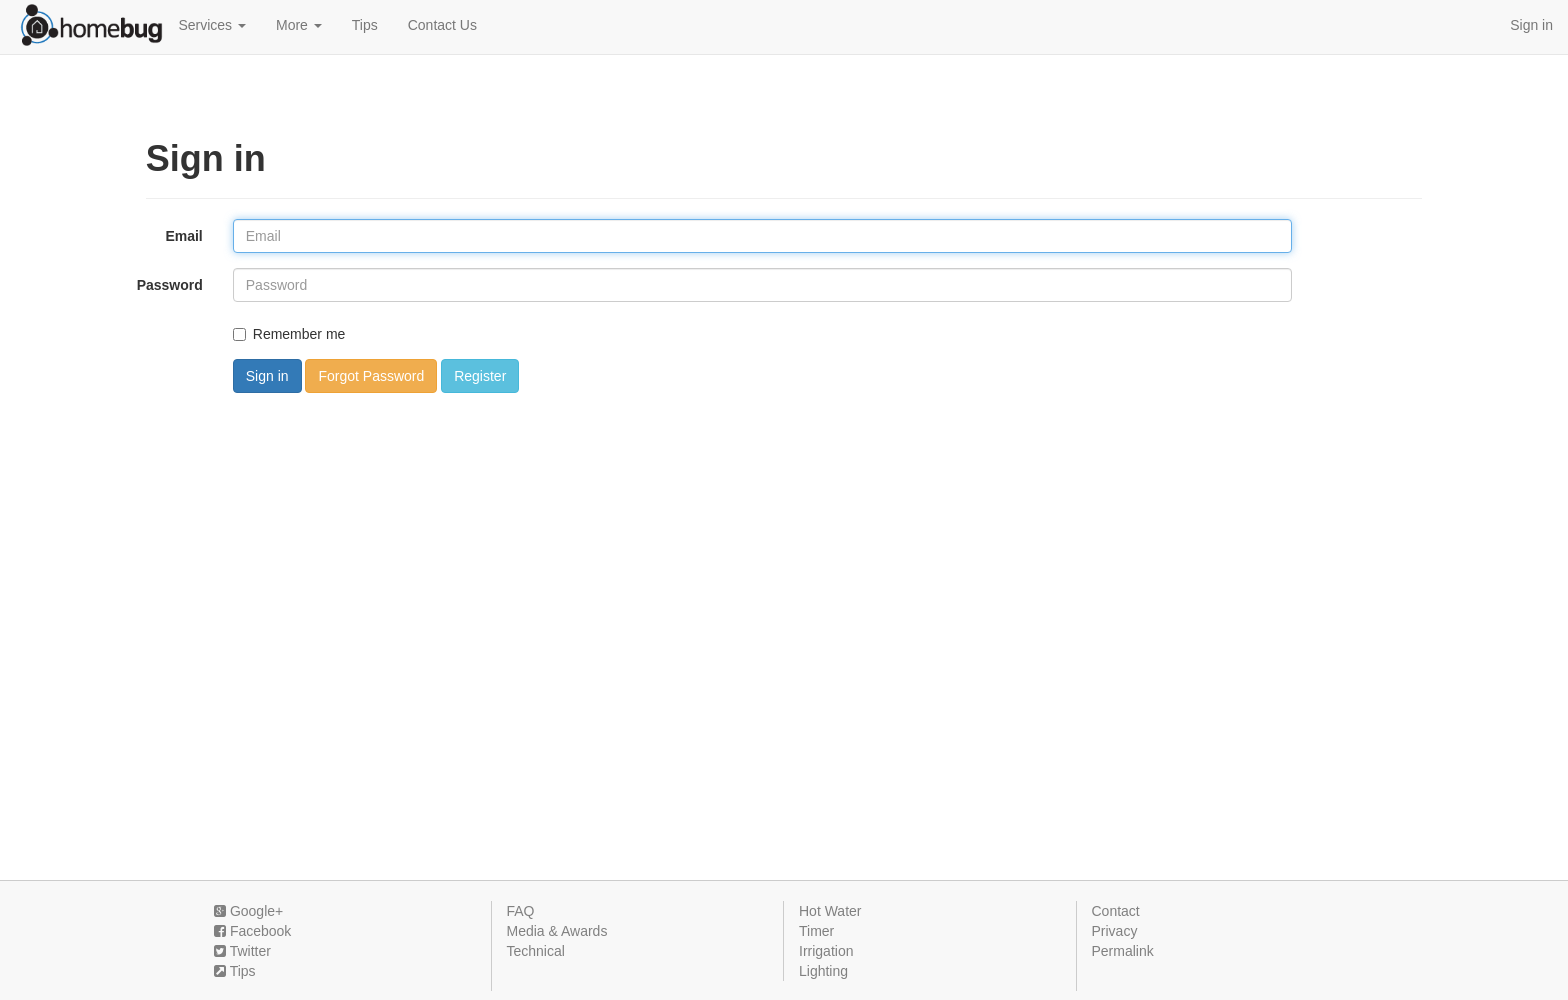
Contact (1116, 911)
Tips (365, 25)
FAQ (521, 911)
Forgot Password (371, 376)
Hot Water (830, 911)
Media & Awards (557, 931)
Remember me (289, 334)
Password (170, 285)
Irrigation (826, 951)
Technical (536, 951)
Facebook (252, 931)
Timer (816, 931)
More (299, 25)
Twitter (242, 951)
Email (183, 236)
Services (212, 25)
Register (480, 376)
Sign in (1531, 25)
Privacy (1115, 931)
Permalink (1123, 951)
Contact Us (442, 25)
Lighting (823, 971)
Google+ (248, 911)
